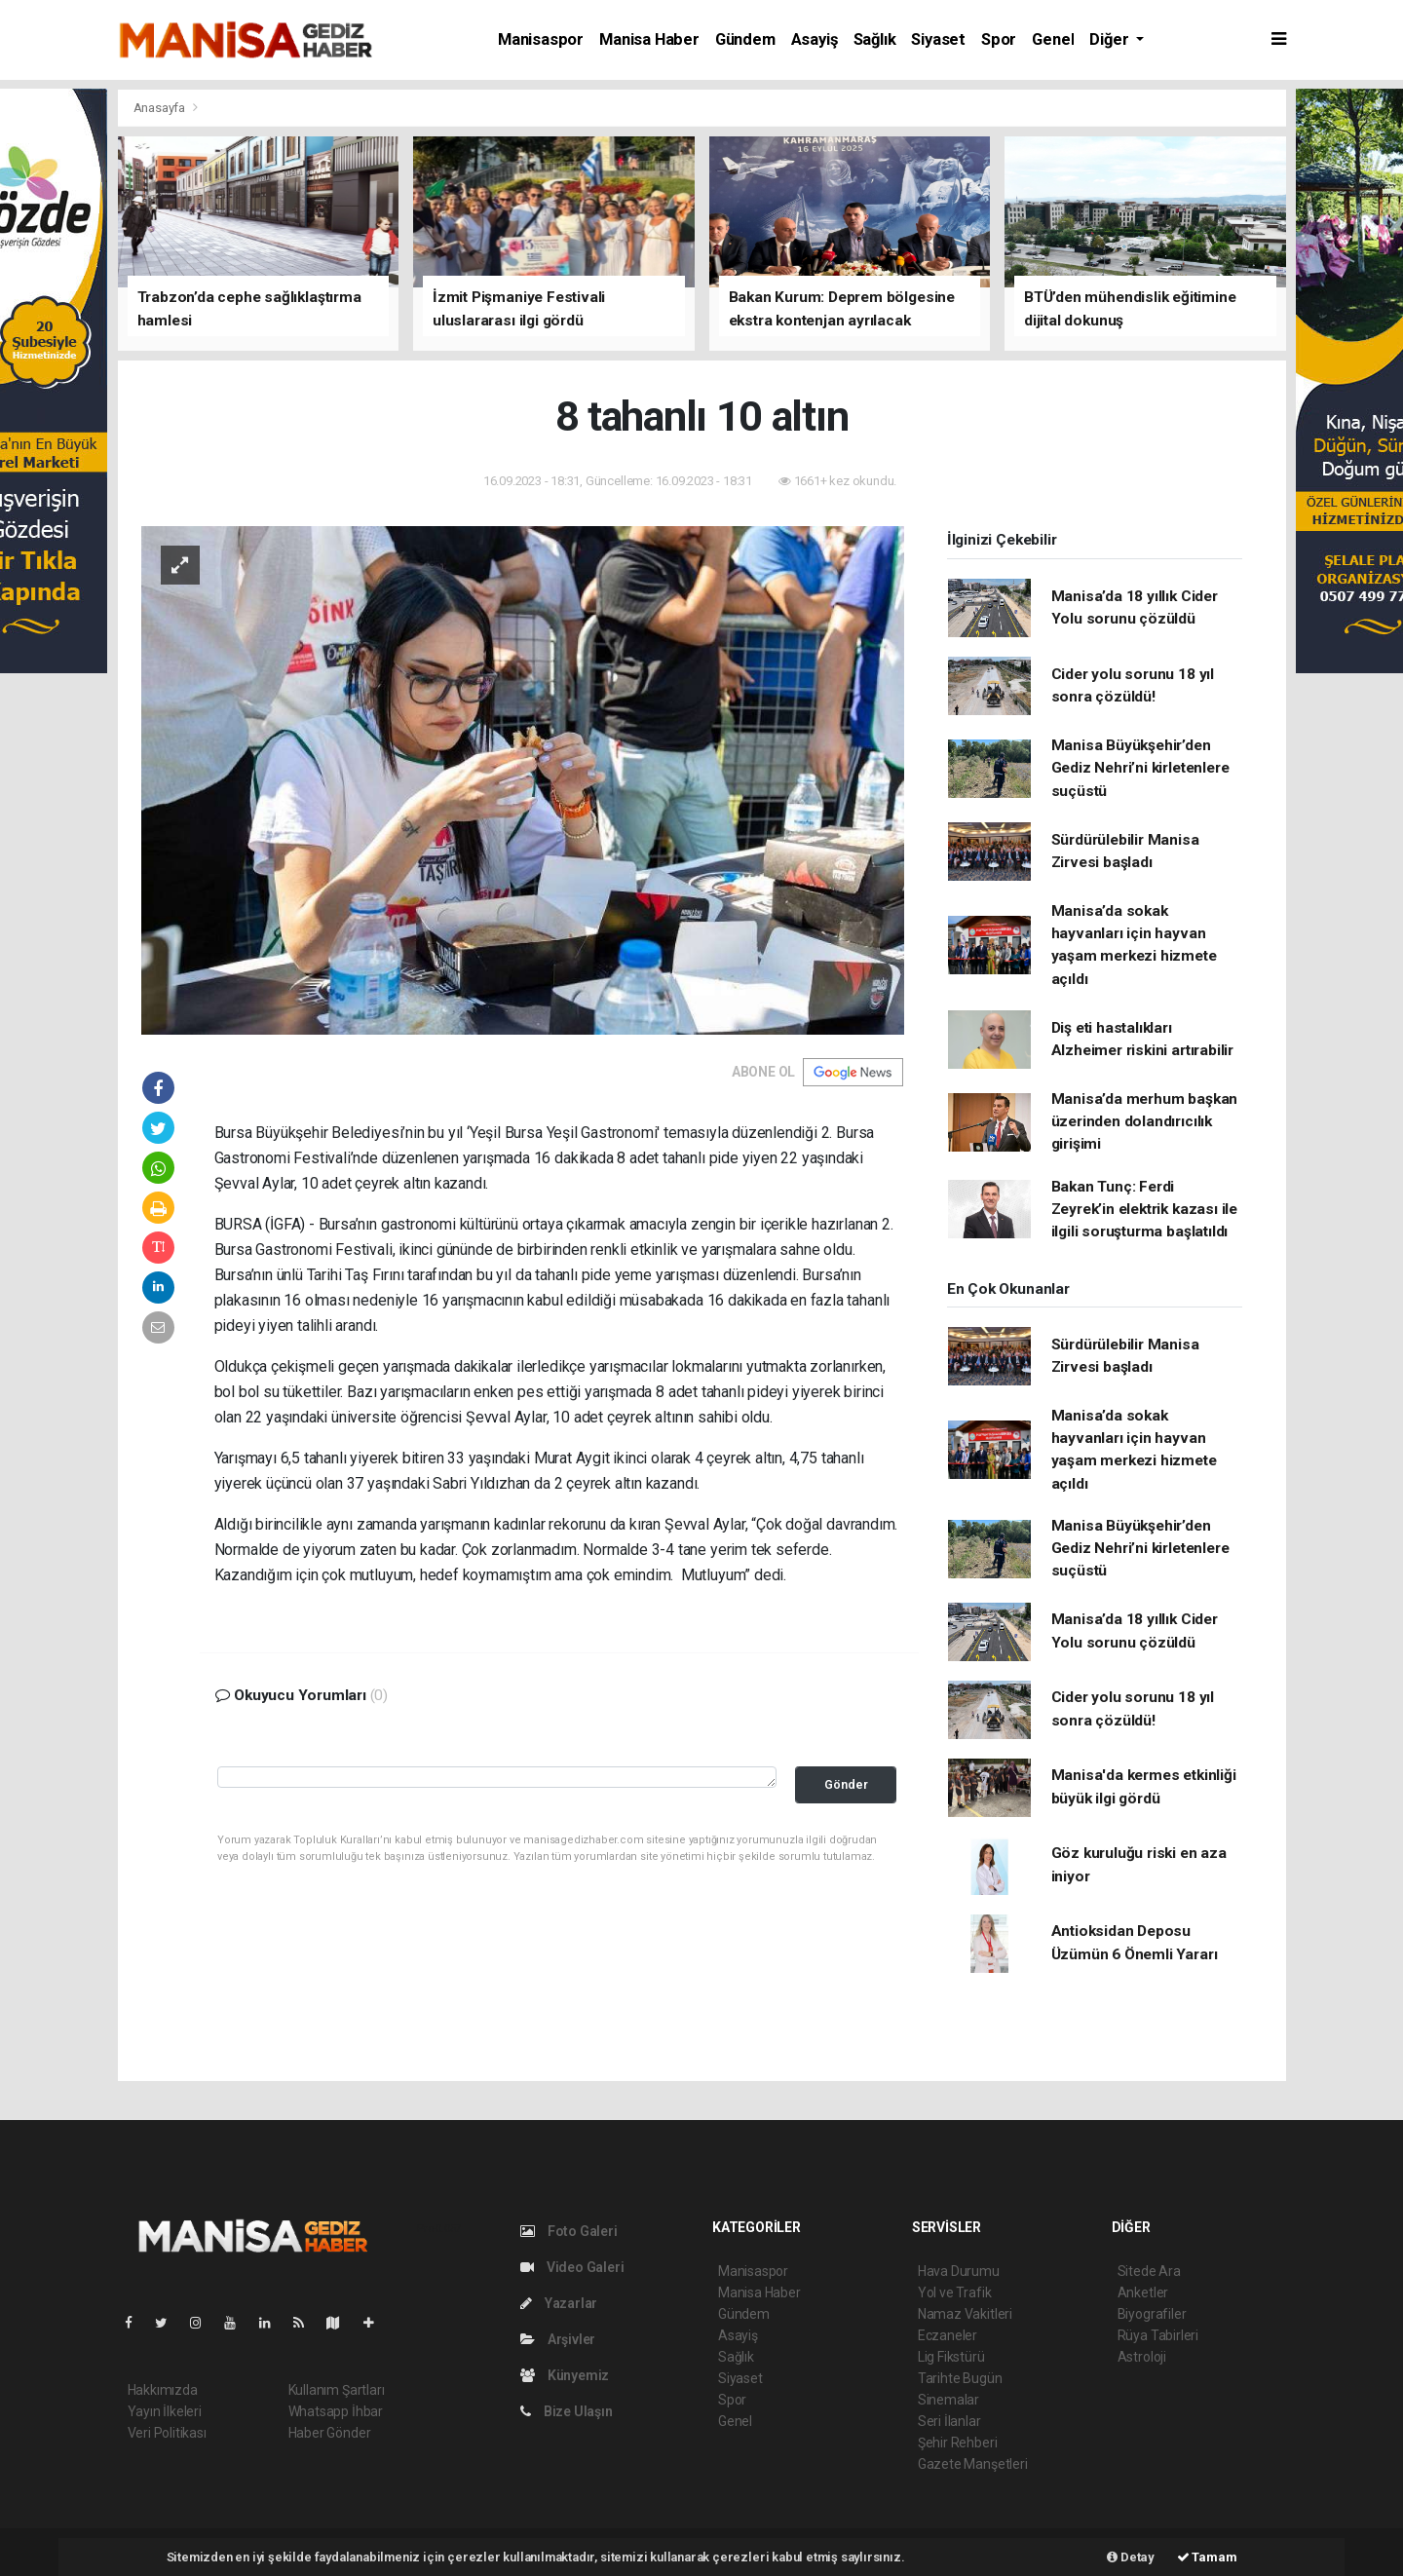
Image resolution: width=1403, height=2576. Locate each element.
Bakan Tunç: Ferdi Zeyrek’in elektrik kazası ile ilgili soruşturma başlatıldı (1144, 1209)
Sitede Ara (1149, 2271)
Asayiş (814, 39)
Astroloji (1142, 2357)
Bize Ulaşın (566, 2411)
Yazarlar (558, 2303)
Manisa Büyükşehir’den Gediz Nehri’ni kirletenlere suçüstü (1140, 768)
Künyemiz (564, 2375)
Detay (1131, 2557)
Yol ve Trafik (955, 2292)
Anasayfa (160, 107)
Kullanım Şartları (336, 2390)
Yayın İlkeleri (165, 2411)
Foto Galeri (569, 2231)
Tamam (1207, 2557)
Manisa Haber (649, 39)
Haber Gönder (329, 2433)
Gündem (745, 39)
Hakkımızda (163, 2390)
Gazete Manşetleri (973, 2464)
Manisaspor (541, 39)
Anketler (1143, 2292)
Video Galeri (572, 2267)
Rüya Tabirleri (1158, 2335)
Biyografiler (1152, 2314)
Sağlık (874, 39)
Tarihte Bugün (960, 2378)
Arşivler (557, 2339)
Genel (1053, 39)
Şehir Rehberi (958, 2442)
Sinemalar (948, 2399)
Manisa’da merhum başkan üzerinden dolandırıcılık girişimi (1144, 1122)
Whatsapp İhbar (335, 2411)
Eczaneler (947, 2335)
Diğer (1110, 39)
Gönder (846, 1784)
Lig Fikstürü (951, 2357)
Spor (998, 39)
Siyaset (938, 39)
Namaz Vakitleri (965, 2314)
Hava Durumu (959, 2271)
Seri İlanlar (949, 2421)
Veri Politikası (167, 2433)
